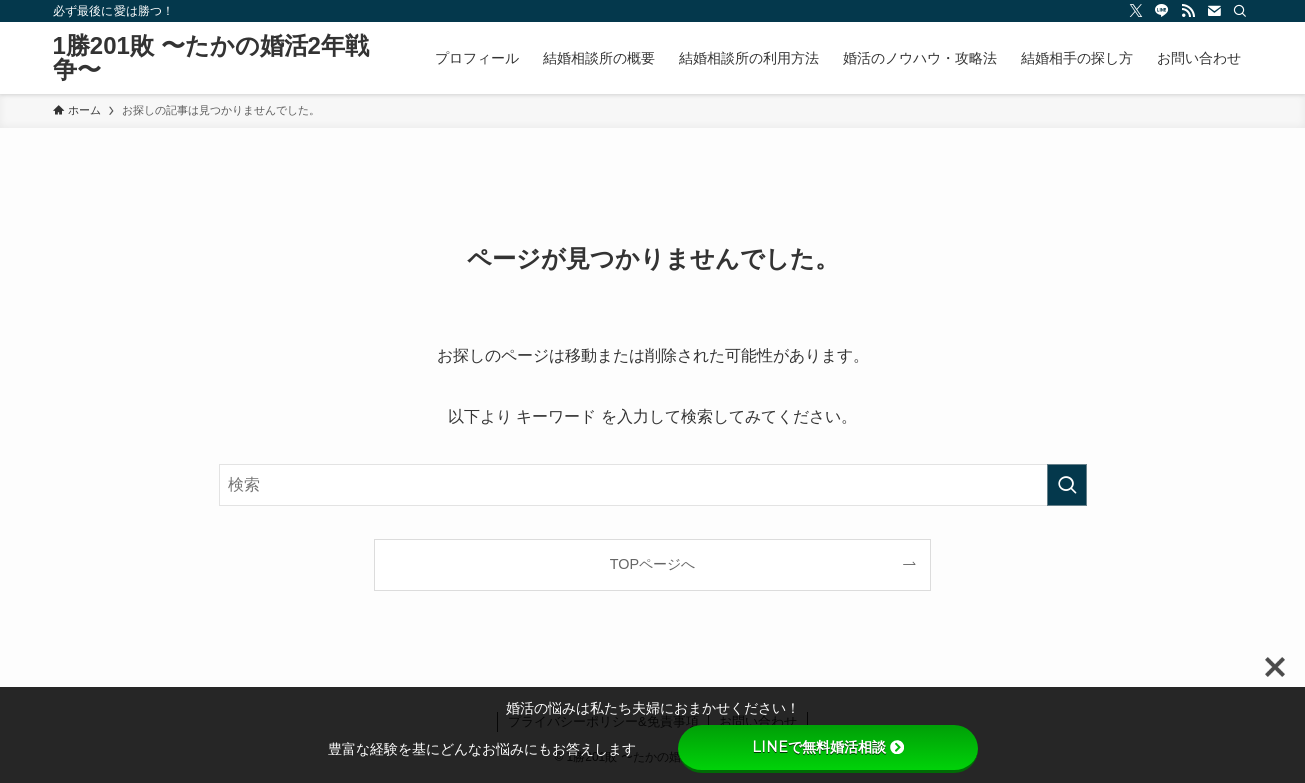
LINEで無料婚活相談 (828, 747)
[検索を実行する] (1067, 485)
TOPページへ (652, 564)
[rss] (1188, 11)
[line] (1162, 11)
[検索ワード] (653, 485)
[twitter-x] (1136, 11)
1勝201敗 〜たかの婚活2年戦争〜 (211, 58)
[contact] (1214, 11)
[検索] (1240, 11)
